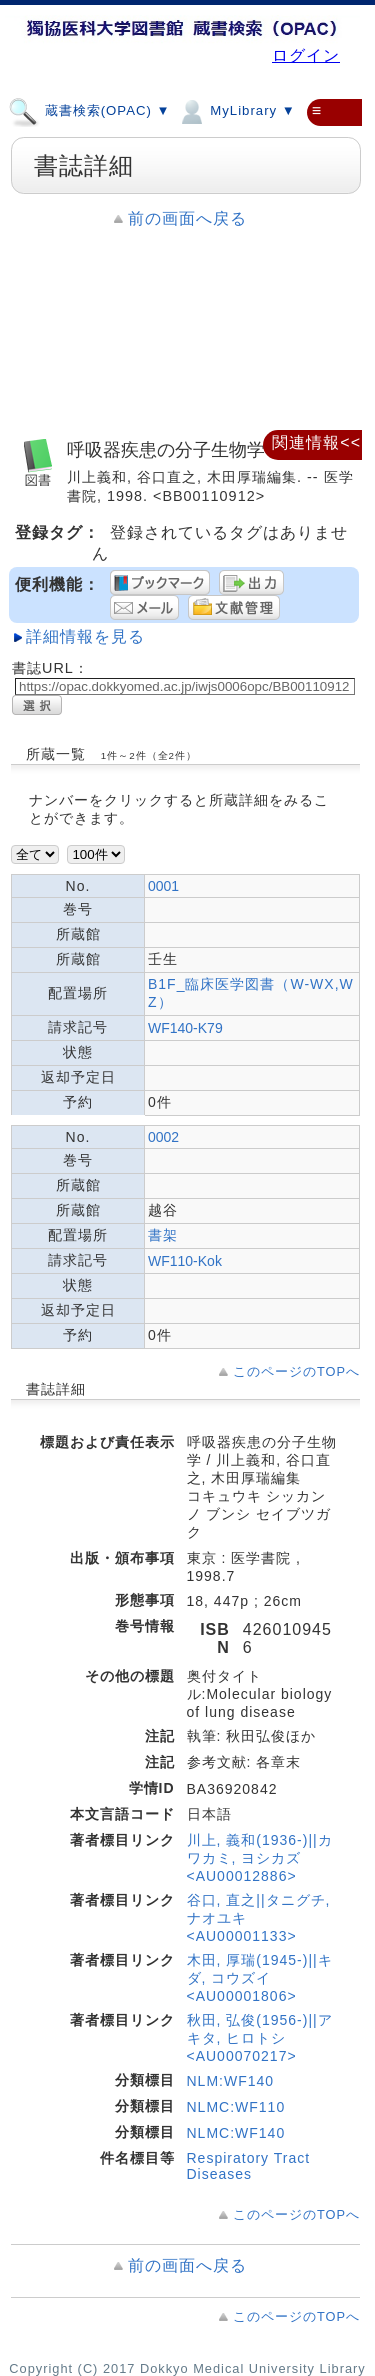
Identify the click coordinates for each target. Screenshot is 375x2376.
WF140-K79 (185, 1028)
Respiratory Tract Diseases (249, 2166)
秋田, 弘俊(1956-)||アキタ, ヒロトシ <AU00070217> (260, 2038)
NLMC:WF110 (236, 2107)
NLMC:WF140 (236, 2133)
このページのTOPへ (296, 1371)
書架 (163, 1235)
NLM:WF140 (231, 2081)
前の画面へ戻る (187, 218)
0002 (163, 1137)
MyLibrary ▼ (236, 110)
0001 (163, 886)
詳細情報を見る (85, 636)
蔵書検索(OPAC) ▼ (89, 110)
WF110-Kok (185, 1261)
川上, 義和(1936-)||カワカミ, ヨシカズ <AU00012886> (260, 1858)
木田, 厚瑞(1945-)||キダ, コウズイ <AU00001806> (260, 1978)
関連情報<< (316, 442)
